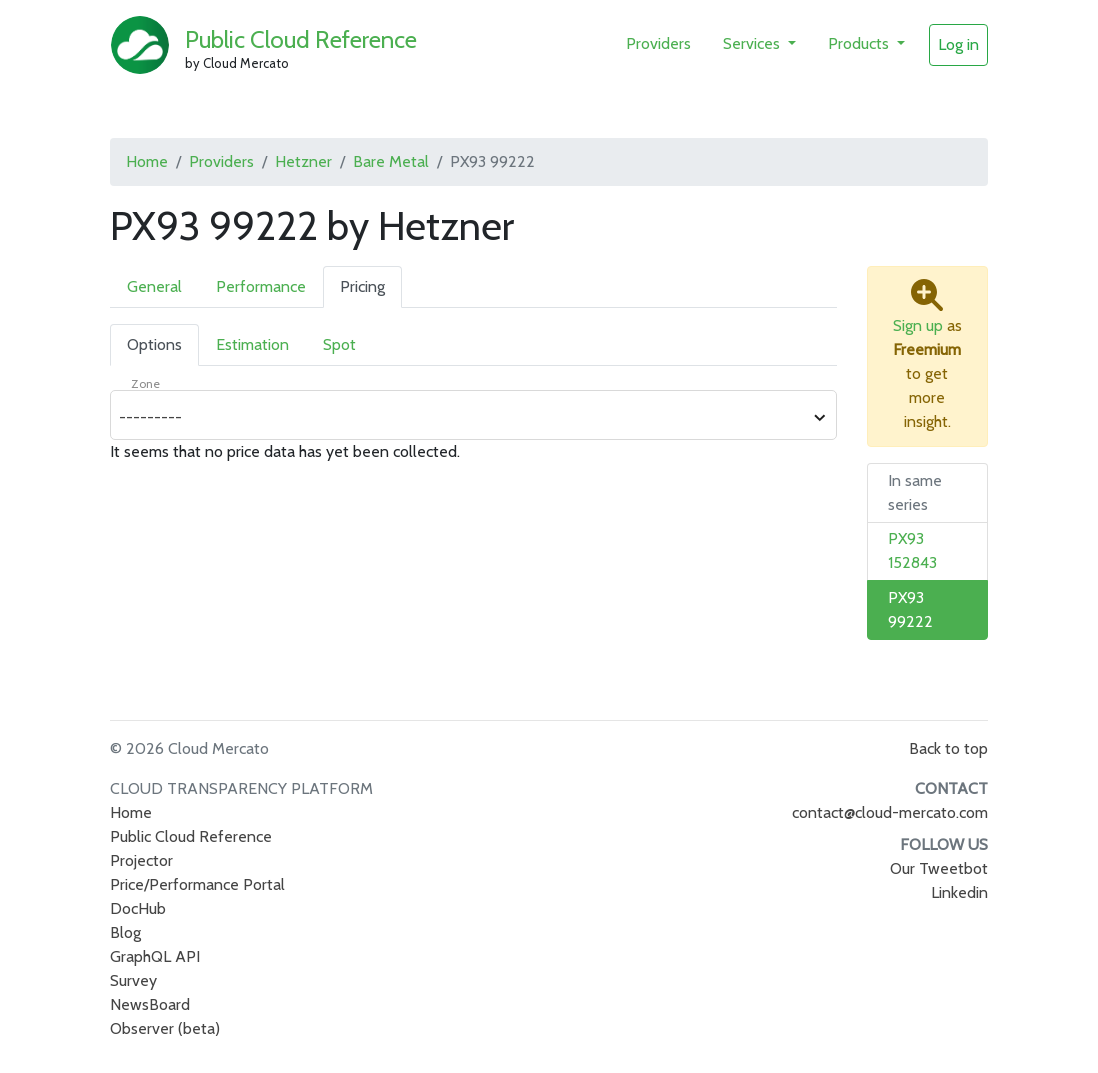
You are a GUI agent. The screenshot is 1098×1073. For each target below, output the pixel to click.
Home (147, 161)
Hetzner (303, 161)
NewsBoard (150, 1004)
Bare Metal (391, 161)
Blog (125, 932)
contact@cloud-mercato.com (890, 812)
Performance (261, 286)
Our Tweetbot (939, 868)
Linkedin (959, 892)
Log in (958, 44)
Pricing (362, 286)
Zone (145, 383)
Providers (658, 43)
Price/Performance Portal (197, 884)
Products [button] (860, 43)
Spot (339, 344)
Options (154, 344)
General (154, 286)
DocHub (138, 908)
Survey (133, 980)
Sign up (918, 325)
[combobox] (462, 418)
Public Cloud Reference (301, 39)
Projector (141, 860)
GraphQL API (155, 956)
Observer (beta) (165, 1028)
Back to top (948, 748)
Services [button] (753, 43)
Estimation (252, 344)
